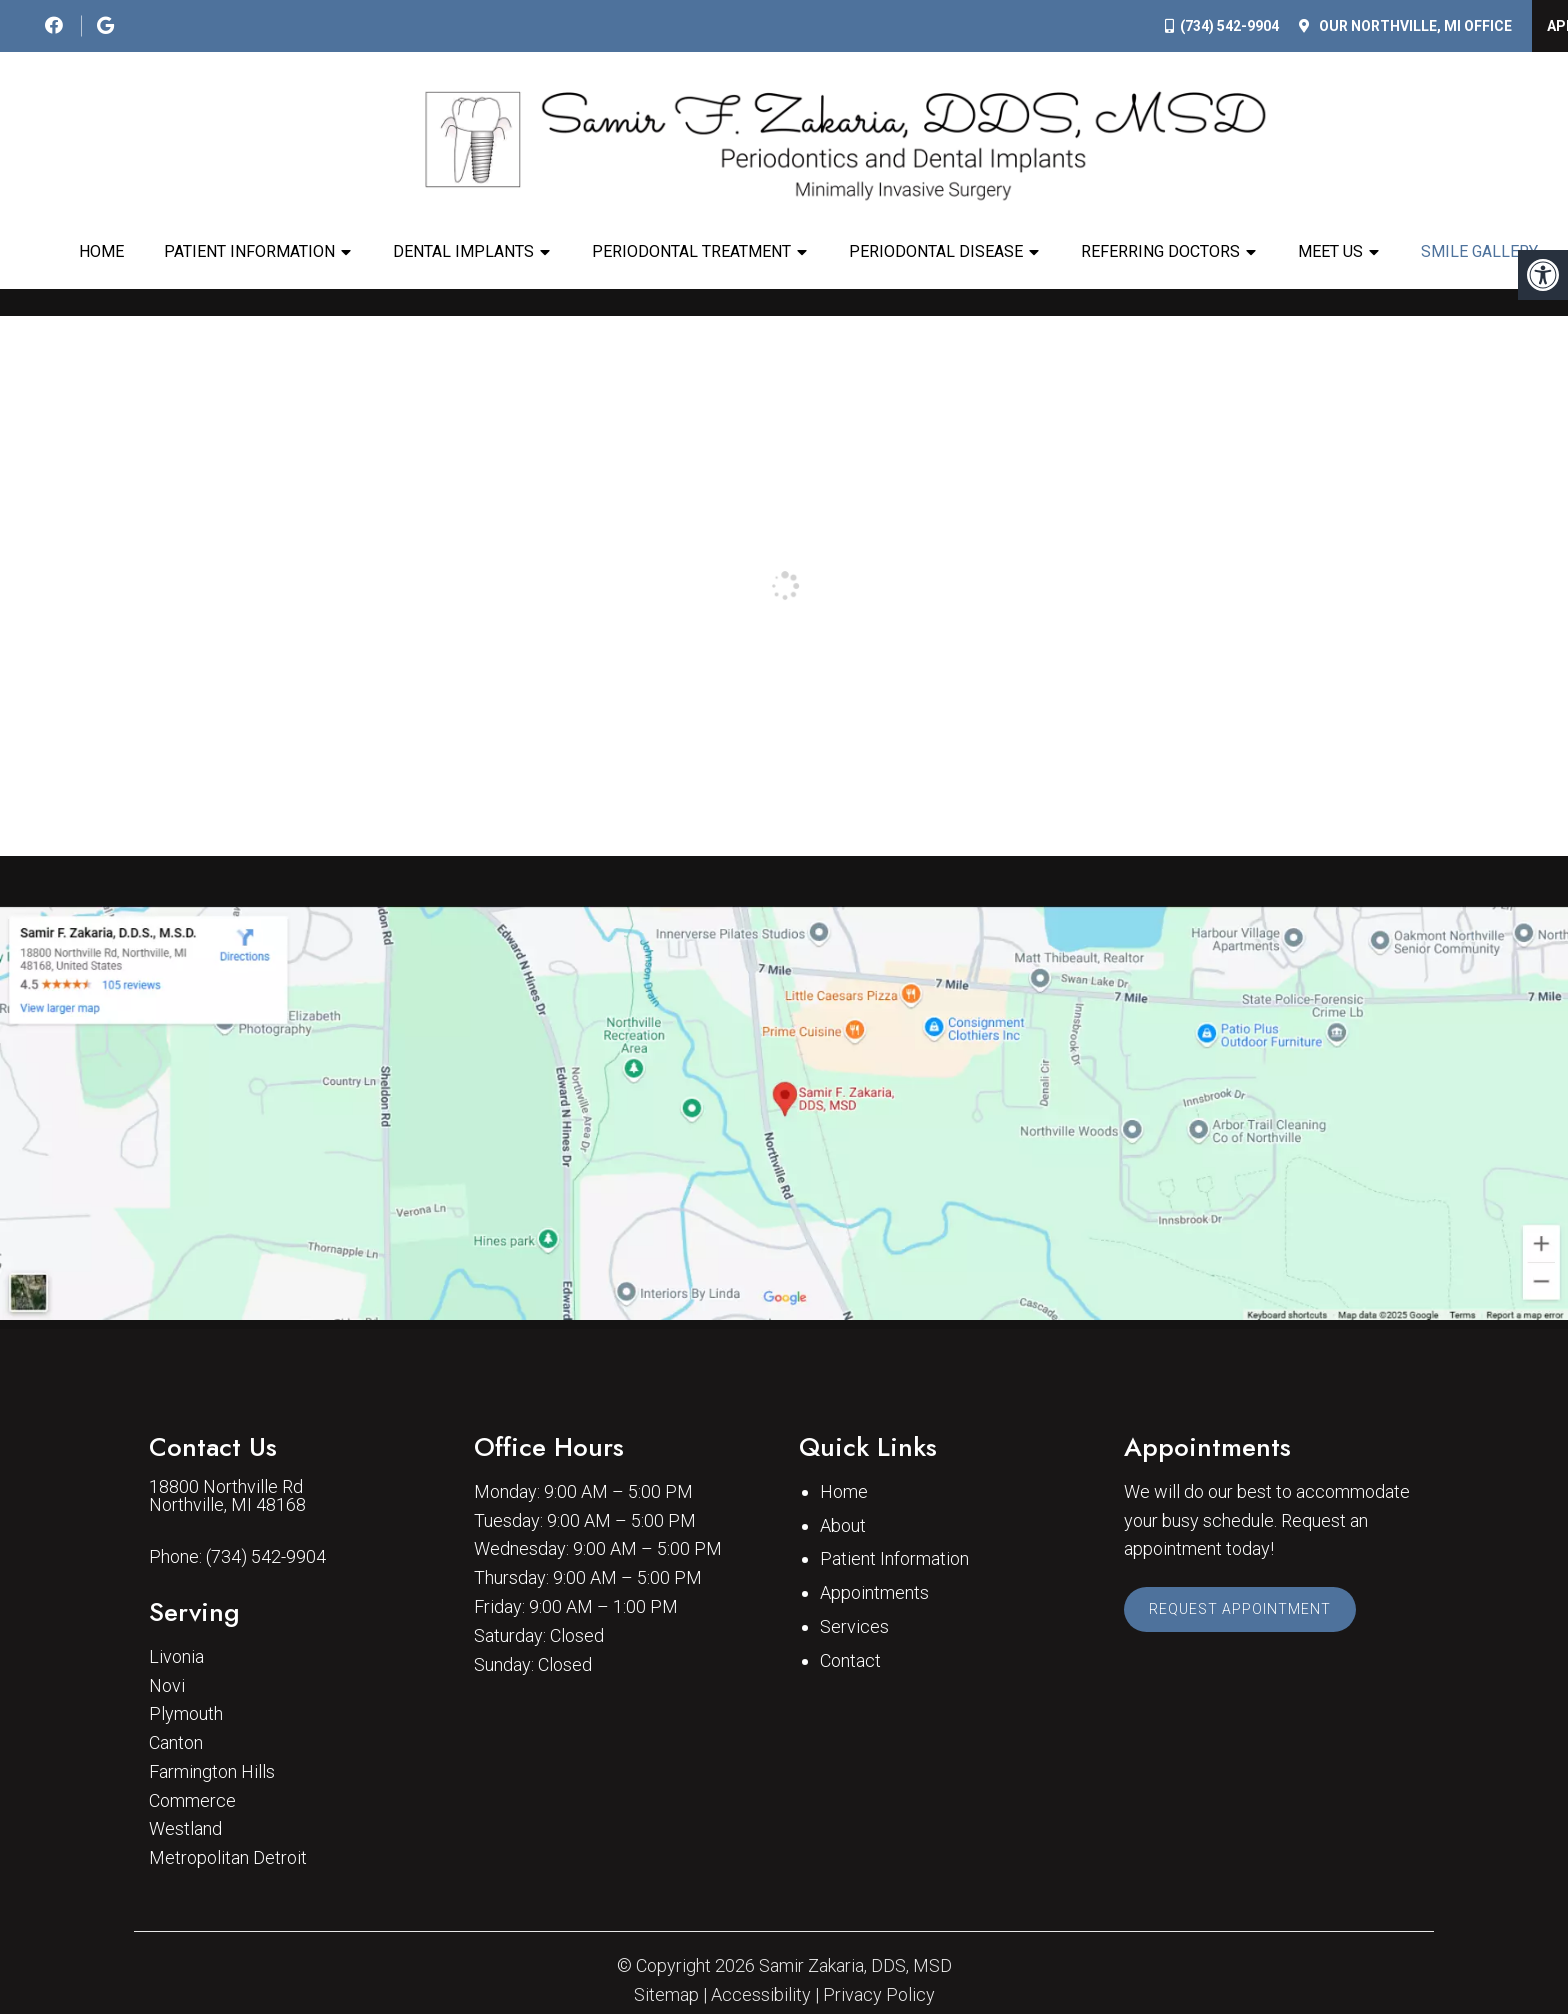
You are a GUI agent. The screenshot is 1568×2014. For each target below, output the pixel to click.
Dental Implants (463, 251)
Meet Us (1330, 251)
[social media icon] (56, 25)
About (843, 1525)
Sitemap (666, 1995)
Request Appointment (1240, 1609)
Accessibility (761, 1995)
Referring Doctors (1160, 251)
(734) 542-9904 (1229, 26)
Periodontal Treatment (691, 251)
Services (854, 1626)
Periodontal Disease (936, 251)
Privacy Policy (879, 1995)
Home (101, 251)
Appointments (874, 1592)
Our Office (1414, 26)
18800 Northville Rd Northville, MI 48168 (227, 1496)
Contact (850, 1660)
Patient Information (249, 251)
